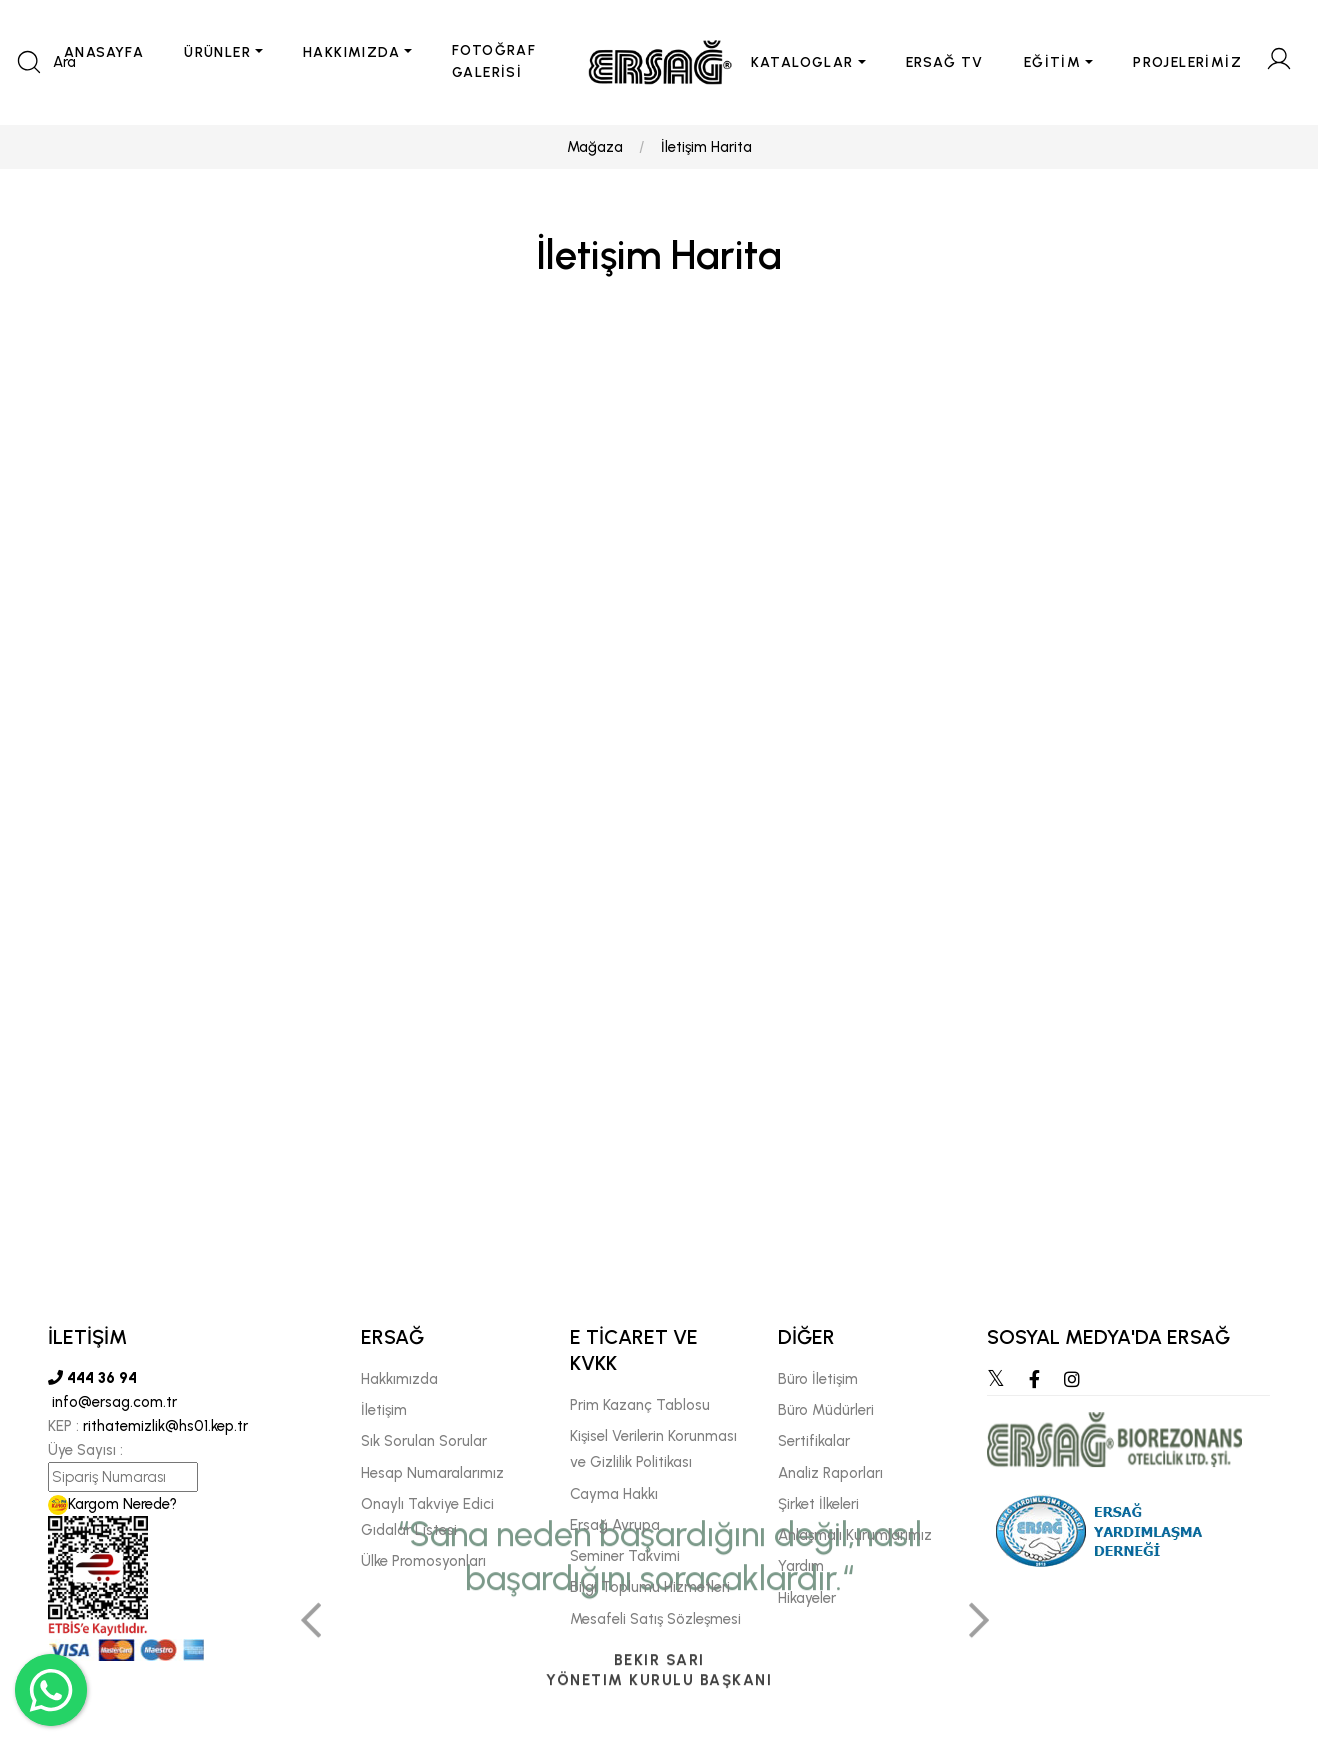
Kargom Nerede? (112, 1504)
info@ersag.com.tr (112, 1402)
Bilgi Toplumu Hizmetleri (650, 1587)
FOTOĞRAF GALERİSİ (494, 61)
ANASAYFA (104, 52)
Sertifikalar (814, 1441)
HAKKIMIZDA (351, 52)
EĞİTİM (1052, 62)
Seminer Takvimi (625, 1556)
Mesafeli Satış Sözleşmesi (655, 1619)
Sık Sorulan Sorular (424, 1441)
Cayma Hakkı (614, 1494)
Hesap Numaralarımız (432, 1473)
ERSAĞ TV (945, 62)
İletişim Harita (706, 147)
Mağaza (595, 147)
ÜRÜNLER (217, 52)
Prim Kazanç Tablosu (640, 1405)
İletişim (384, 1410)
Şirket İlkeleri (818, 1504)
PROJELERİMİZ (1187, 62)
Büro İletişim (818, 1379)
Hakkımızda (399, 1379)
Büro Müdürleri (826, 1410)
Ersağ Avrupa (615, 1525)
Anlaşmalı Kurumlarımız (855, 1535)
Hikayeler (807, 1598)
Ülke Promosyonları (423, 1561)
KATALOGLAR (802, 62)
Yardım (801, 1566)
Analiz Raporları (830, 1473)
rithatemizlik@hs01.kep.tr (165, 1426)
